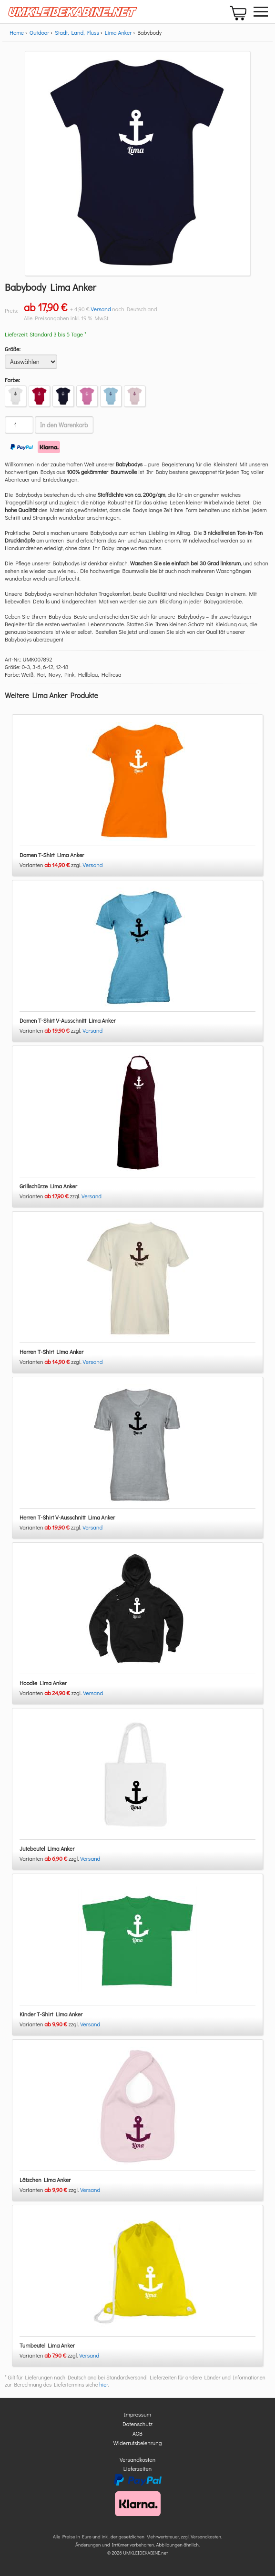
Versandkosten (137, 2459)
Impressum (137, 2414)
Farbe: (12, 380)
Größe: (12, 349)
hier (103, 2384)
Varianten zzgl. (51, 865)
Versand (101, 309)
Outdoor (40, 32)
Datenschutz (137, 2424)
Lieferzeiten (137, 2468)
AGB (137, 2433)
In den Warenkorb (64, 425)
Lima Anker (118, 32)
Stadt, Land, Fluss (77, 32)
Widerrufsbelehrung (137, 2443)
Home (17, 32)
